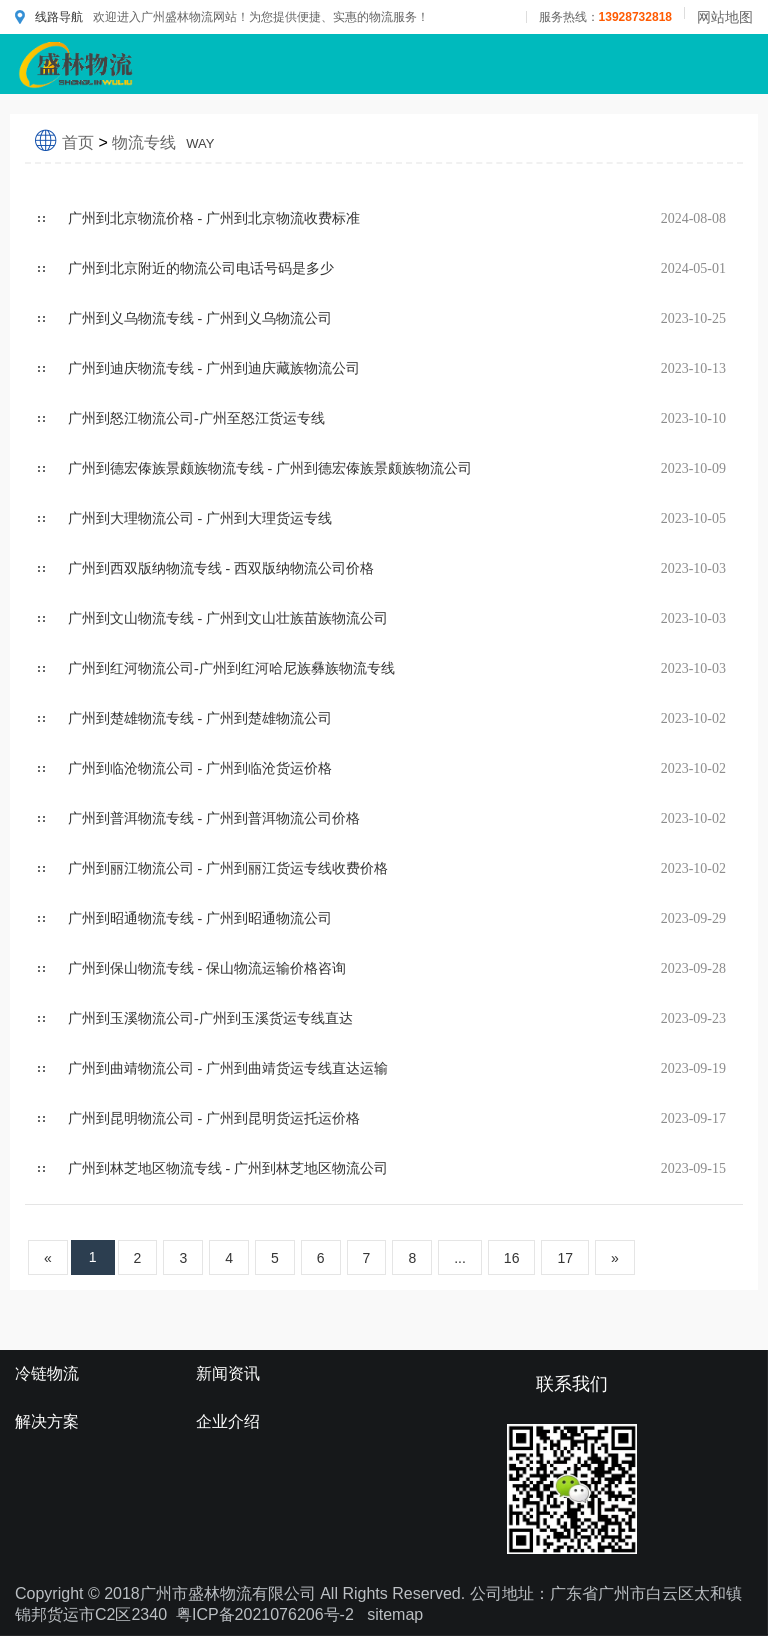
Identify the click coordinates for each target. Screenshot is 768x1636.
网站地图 (725, 17)
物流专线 (163, 142)
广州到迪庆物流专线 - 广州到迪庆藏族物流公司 (214, 368)
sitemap (395, 1614)
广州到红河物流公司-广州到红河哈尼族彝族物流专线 (231, 668)
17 (565, 1258)
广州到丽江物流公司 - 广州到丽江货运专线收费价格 (228, 868)
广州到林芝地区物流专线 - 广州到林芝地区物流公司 (228, 1168)
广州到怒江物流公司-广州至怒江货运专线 (196, 418)
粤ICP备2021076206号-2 (265, 1614)
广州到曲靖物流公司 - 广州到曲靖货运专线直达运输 (228, 1068)
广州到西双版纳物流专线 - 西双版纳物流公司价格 (221, 568)
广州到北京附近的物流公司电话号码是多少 (201, 268)
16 (512, 1258)
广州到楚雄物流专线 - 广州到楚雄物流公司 (200, 718)
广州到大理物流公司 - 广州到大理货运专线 (200, 518)
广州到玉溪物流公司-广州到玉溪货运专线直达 (210, 1018)
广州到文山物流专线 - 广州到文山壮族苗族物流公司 (228, 618)
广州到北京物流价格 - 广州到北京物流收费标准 (214, 218)
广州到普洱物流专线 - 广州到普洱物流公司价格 (214, 818)
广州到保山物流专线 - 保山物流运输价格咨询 (207, 968)
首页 (78, 142)
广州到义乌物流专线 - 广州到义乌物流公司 (200, 318)
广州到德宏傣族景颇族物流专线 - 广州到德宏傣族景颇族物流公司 (270, 468)
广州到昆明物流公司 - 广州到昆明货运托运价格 (214, 1118)
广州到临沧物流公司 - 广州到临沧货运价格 (200, 768)
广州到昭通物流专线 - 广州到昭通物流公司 (200, 918)
